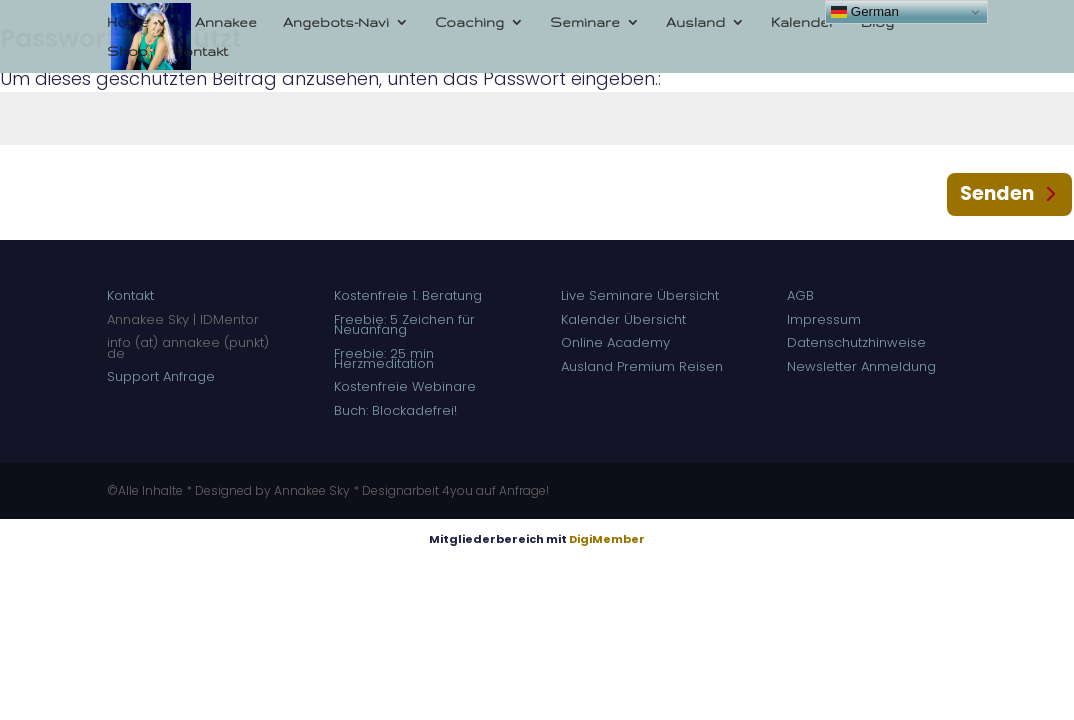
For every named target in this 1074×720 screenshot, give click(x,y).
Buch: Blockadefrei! (395, 410)
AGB (800, 295)
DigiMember (607, 539)
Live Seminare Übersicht (640, 295)
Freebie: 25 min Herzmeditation (384, 358)
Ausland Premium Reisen (642, 366)
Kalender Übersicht (623, 319)
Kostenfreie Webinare (405, 386)
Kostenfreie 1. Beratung (410, 295)
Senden (997, 193)
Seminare (585, 22)
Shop (127, 51)
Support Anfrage (161, 376)
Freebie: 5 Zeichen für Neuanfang (404, 324)
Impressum (824, 319)
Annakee (226, 22)
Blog (877, 22)
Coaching (469, 22)
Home (128, 22)
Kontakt (201, 51)
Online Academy (617, 342)
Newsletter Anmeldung (861, 366)
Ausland (695, 22)
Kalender (803, 22)
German (865, 12)
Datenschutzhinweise (856, 342)
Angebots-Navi (336, 22)
